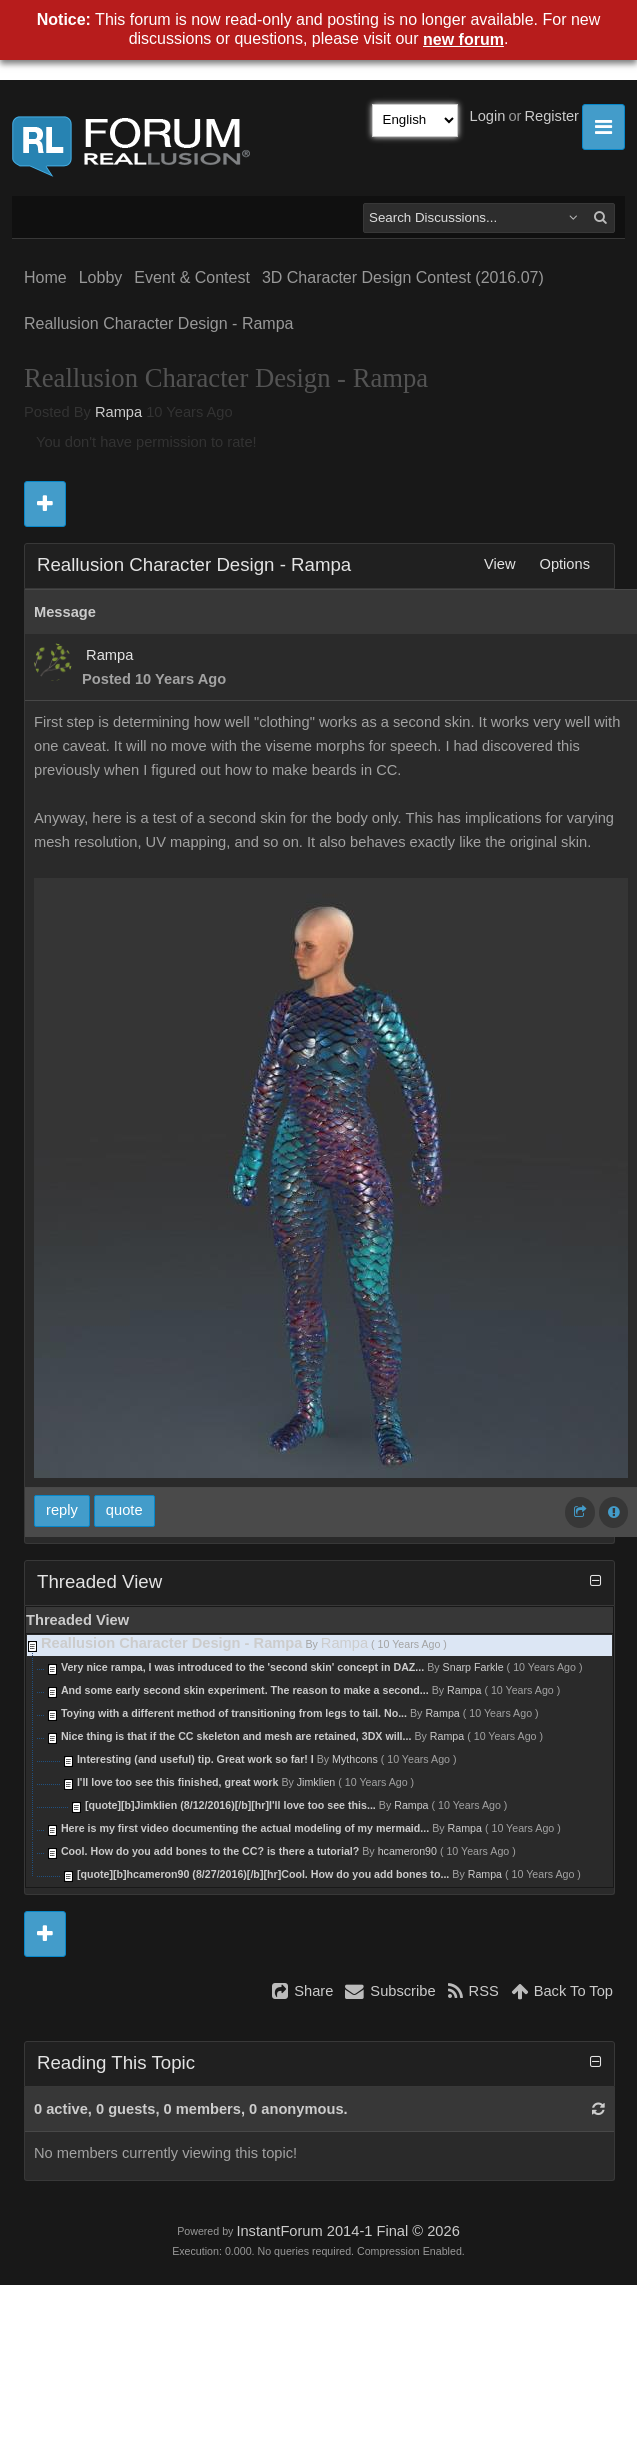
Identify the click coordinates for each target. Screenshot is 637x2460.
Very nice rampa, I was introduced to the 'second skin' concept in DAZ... (242, 1667)
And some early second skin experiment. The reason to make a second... (245, 1690)
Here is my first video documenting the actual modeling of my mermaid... (245, 1828)
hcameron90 (407, 1851)
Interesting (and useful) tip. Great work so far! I (197, 1759)
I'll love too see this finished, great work (178, 1782)
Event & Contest (192, 277)
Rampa (118, 412)
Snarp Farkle (473, 1667)
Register (551, 116)
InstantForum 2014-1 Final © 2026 (347, 2231)
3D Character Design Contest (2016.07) (403, 277)
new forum (463, 39)
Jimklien (316, 1782)
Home (45, 277)
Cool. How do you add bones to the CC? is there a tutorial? (210, 1851)
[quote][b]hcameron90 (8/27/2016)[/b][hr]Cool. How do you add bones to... (263, 1874)
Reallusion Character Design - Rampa (158, 323)
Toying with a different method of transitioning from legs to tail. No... (234, 1713)
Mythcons (355, 1759)
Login (488, 116)
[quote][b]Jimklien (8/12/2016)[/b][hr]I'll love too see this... (230, 1805)
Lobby (101, 277)
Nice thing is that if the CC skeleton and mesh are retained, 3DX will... (236, 1736)
